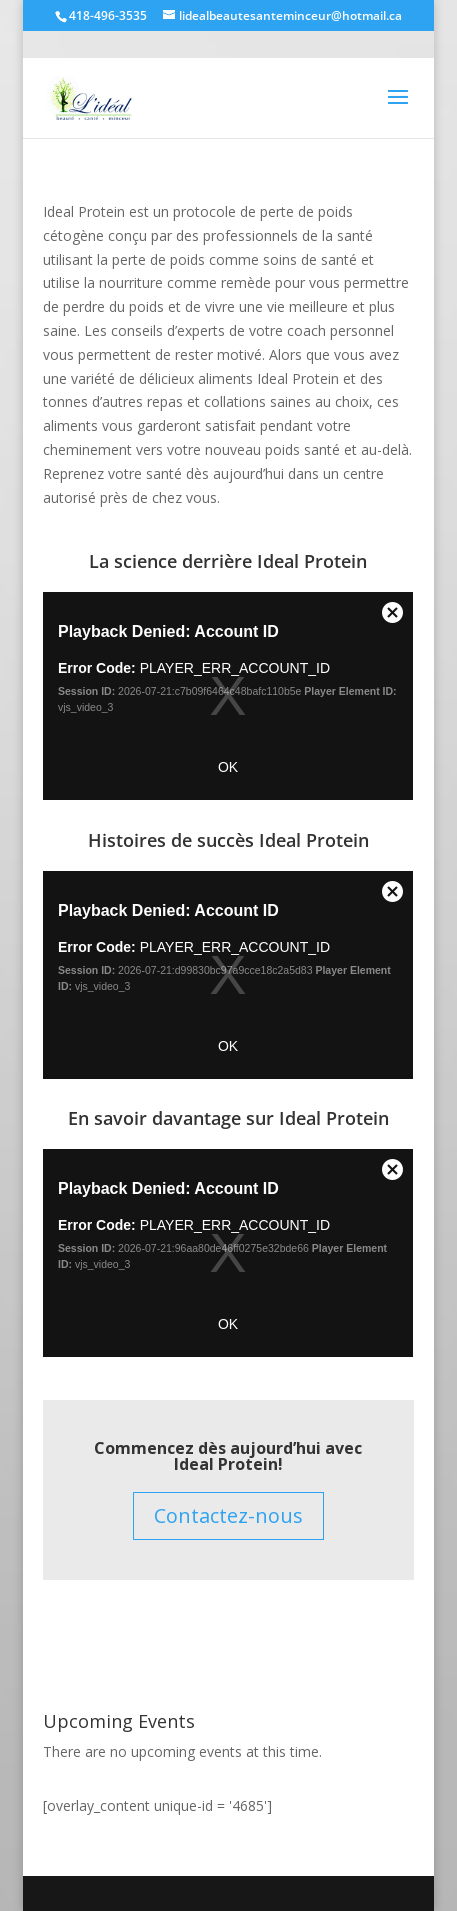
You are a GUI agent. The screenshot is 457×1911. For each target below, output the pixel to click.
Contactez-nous (228, 1515)
